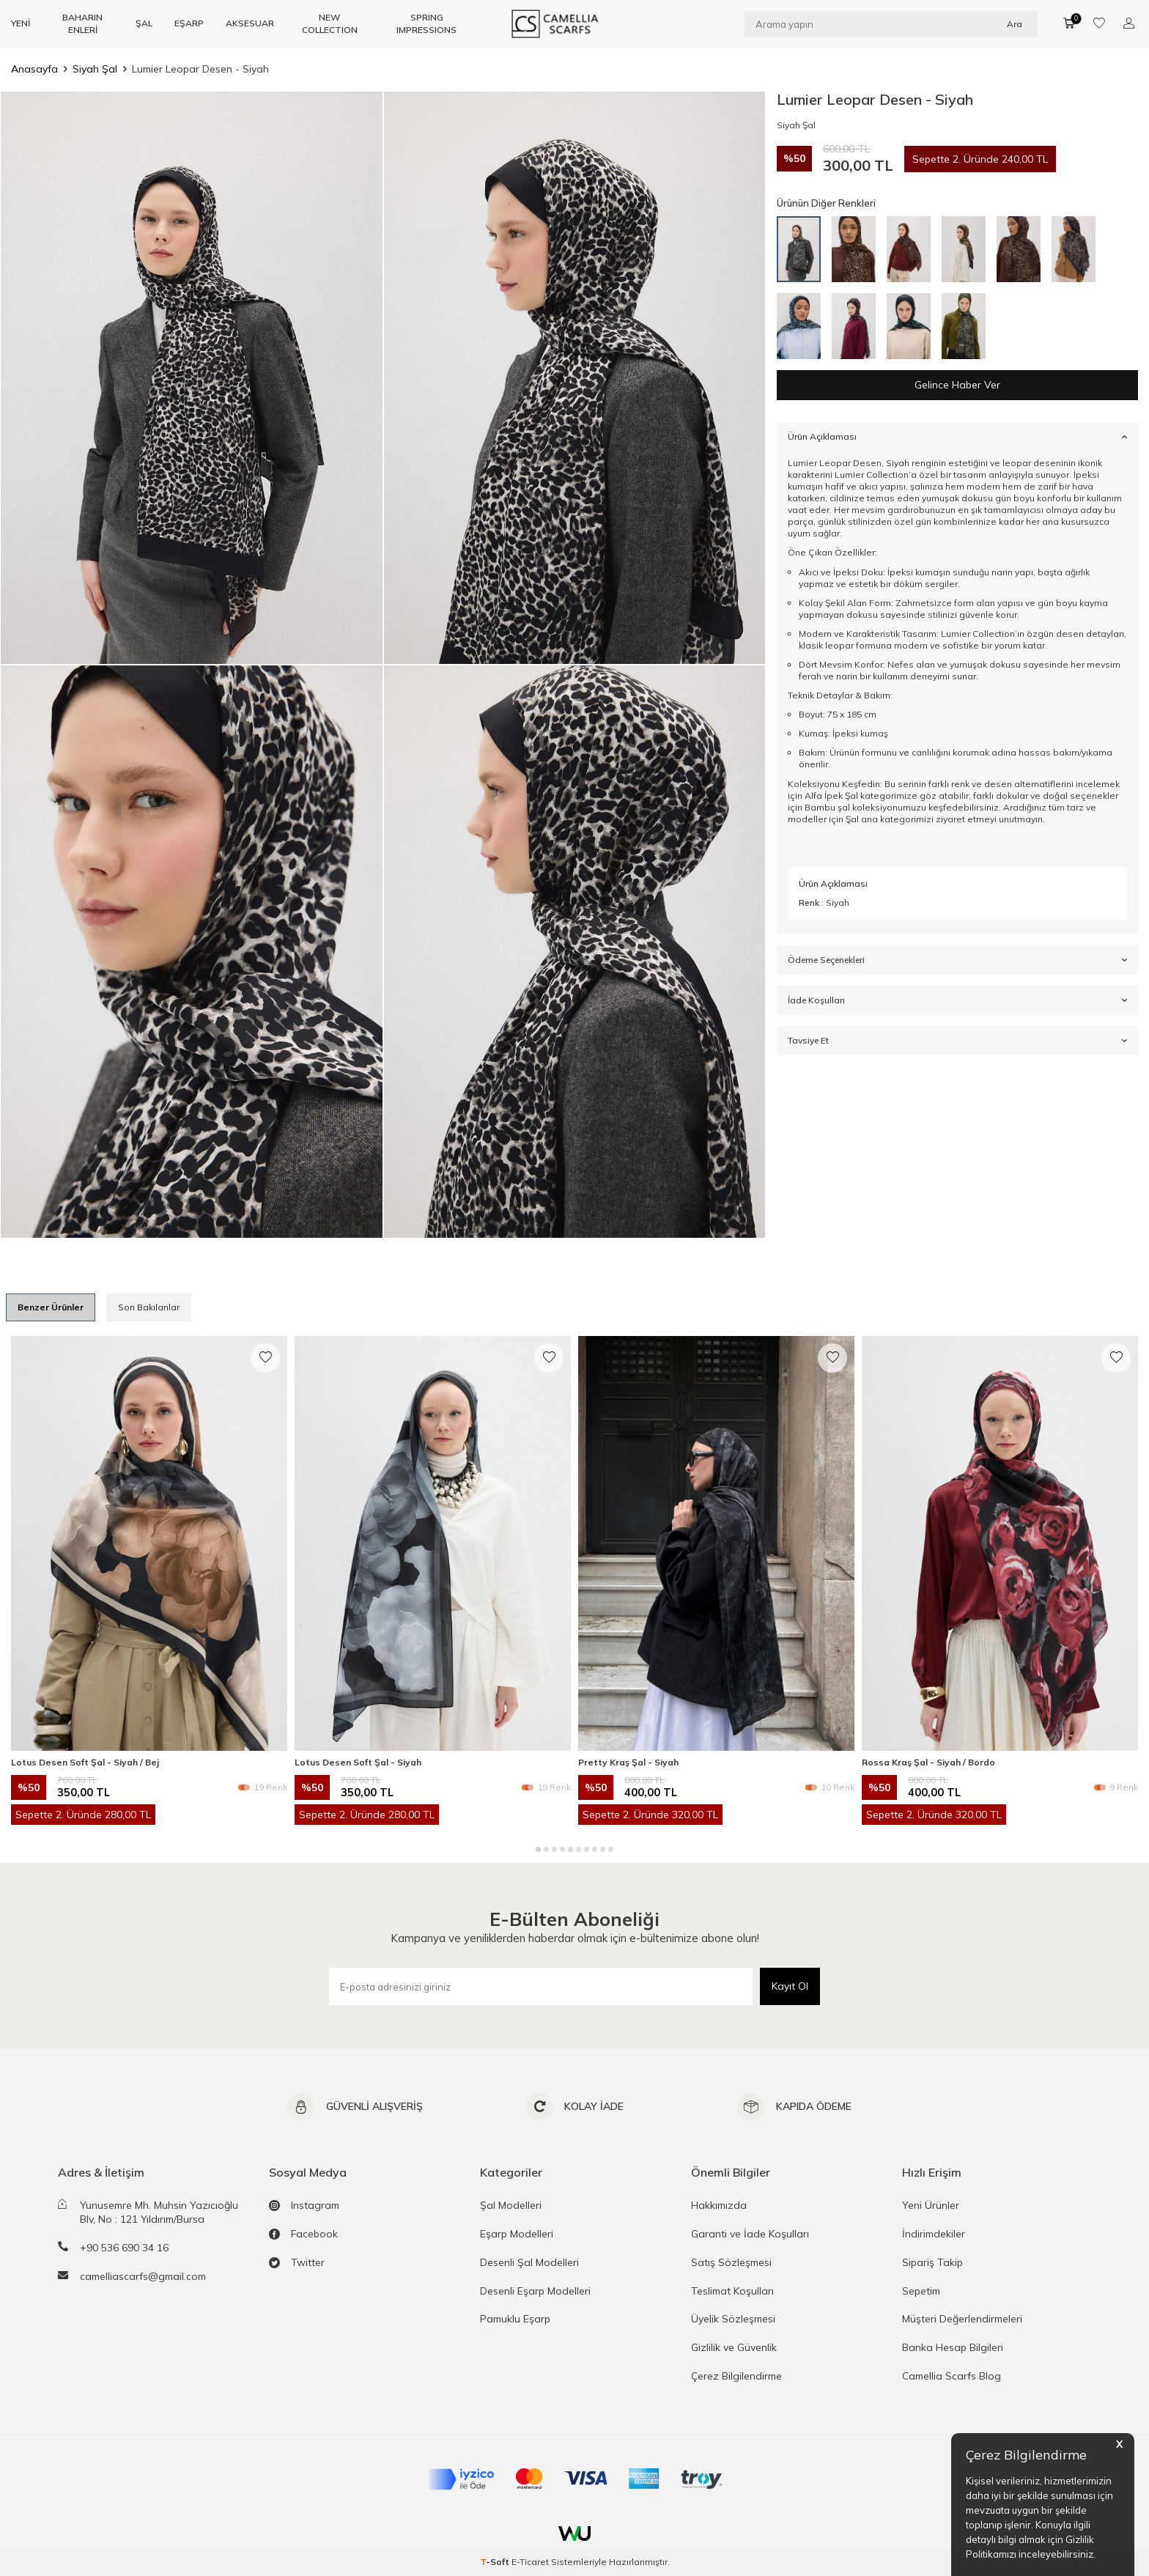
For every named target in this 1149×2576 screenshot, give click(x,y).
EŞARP (189, 23)
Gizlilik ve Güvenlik (734, 2347)
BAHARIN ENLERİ (82, 23)
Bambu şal (827, 807)
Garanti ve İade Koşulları (750, 2233)
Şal (852, 818)
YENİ (20, 23)
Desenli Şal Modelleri (529, 2262)
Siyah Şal (95, 68)
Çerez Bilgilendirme (736, 2376)
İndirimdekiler (933, 2233)
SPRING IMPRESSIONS (426, 23)
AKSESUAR (250, 23)
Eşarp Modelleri (516, 2233)
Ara (1014, 23)
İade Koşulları (957, 1000)
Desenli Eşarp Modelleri (535, 2291)
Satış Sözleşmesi (731, 2262)
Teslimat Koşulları (732, 2291)
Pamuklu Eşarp (515, 2318)
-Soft (495, 2561)
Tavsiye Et (957, 1041)
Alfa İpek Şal (831, 795)
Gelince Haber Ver (957, 384)
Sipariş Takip (932, 2262)
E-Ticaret (530, 2561)
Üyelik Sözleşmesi (733, 2318)
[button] (538, 1849)
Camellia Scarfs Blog (951, 2376)
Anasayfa (34, 68)
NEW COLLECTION (330, 23)
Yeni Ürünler (930, 2205)
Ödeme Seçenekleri (957, 960)
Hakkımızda (719, 2205)
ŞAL (144, 23)
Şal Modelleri (511, 2205)
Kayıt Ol (790, 1986)
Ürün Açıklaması (957, 436)
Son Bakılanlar (149, 1307)
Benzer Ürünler (51, 1307)
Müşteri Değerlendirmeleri (962, 2318)
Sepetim (921, 2291)
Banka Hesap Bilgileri (952, 2347)
